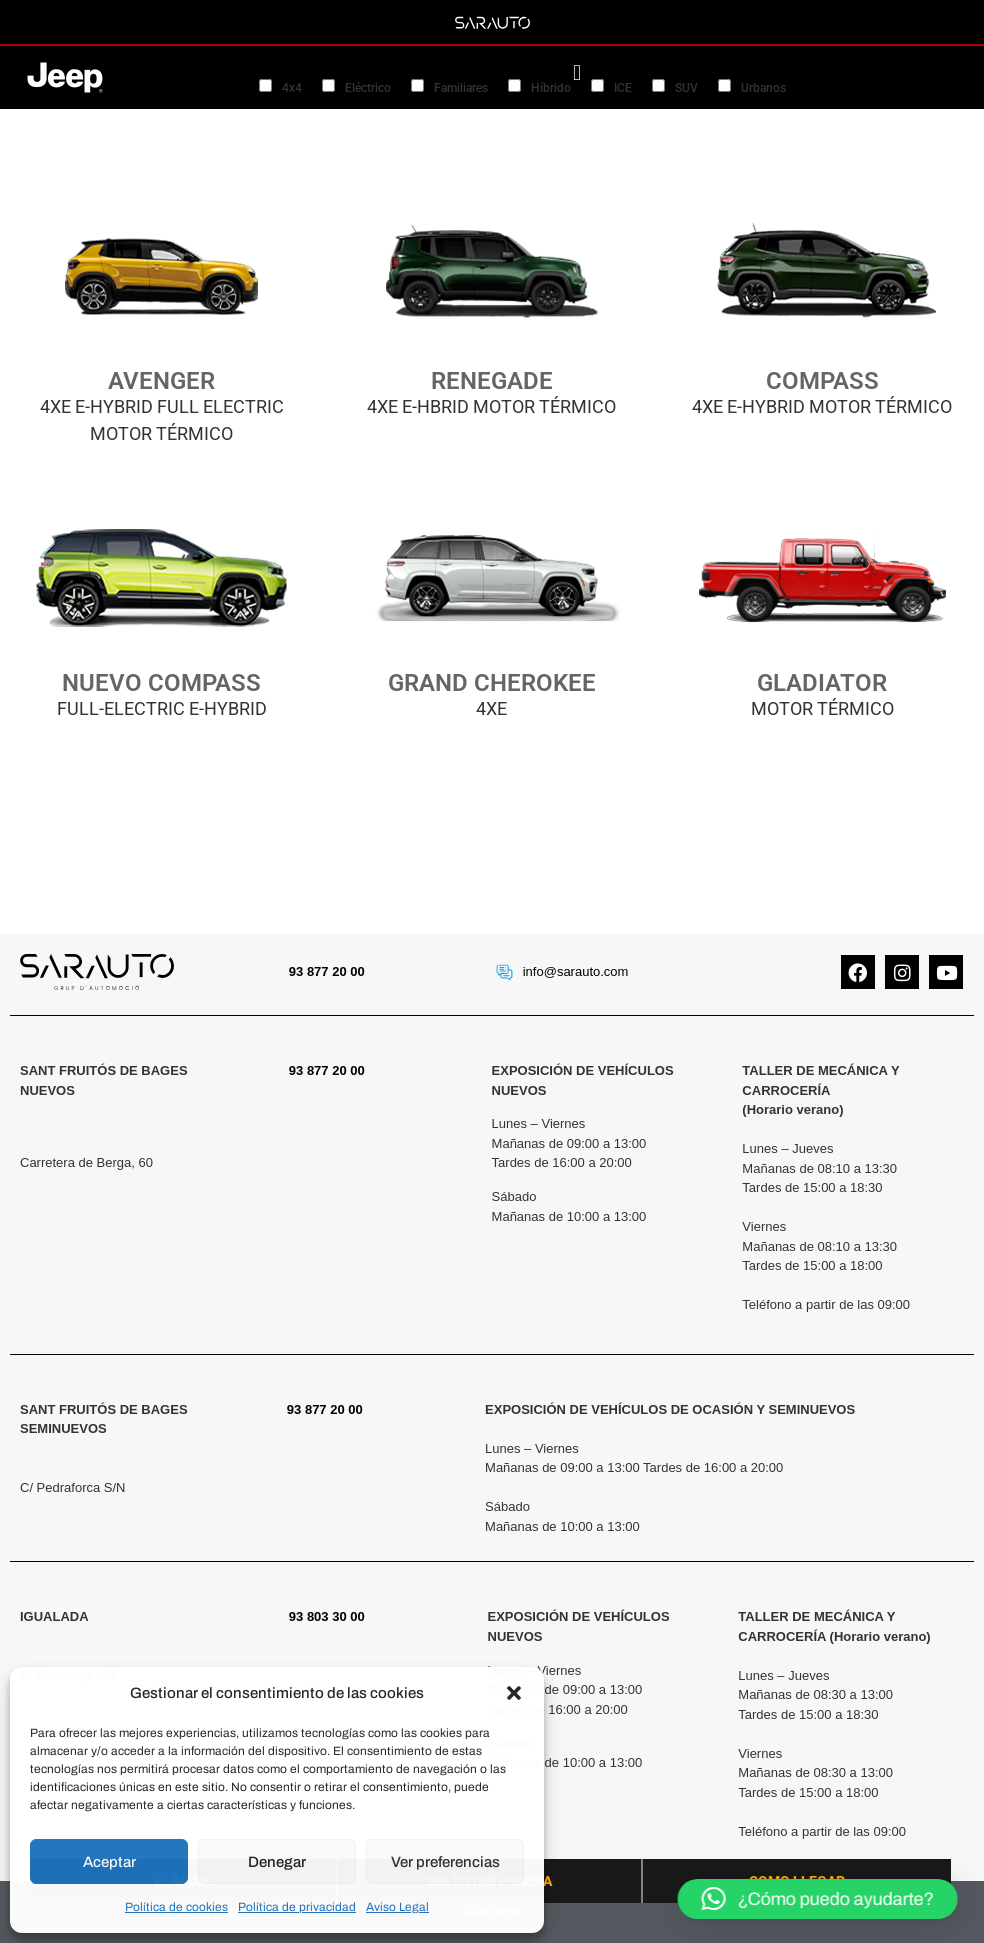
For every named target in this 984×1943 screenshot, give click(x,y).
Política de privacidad (297, 1907)
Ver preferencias (445, 1862)
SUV (686, 88)
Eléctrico (368, 88)
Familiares (461, 88)
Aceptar (109, 1862)
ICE (623, 88)
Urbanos (763, 88)
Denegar (277, 1862)
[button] (514, 1693)
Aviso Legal (397, 1907)
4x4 (292, 88)
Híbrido (551, 88)
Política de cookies (176, 1907)
